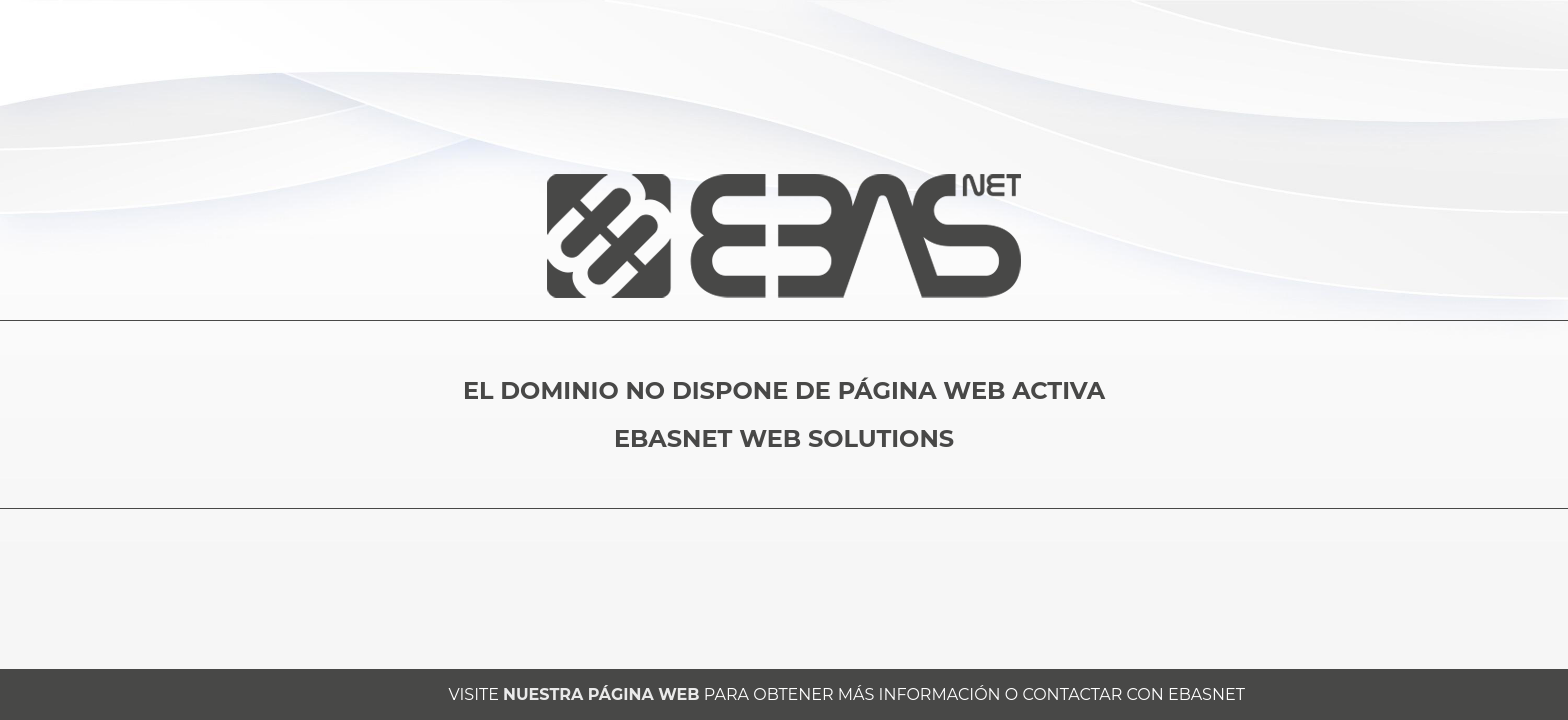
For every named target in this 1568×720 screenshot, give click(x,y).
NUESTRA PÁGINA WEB (601, 694)
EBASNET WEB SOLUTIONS (784, 438)
